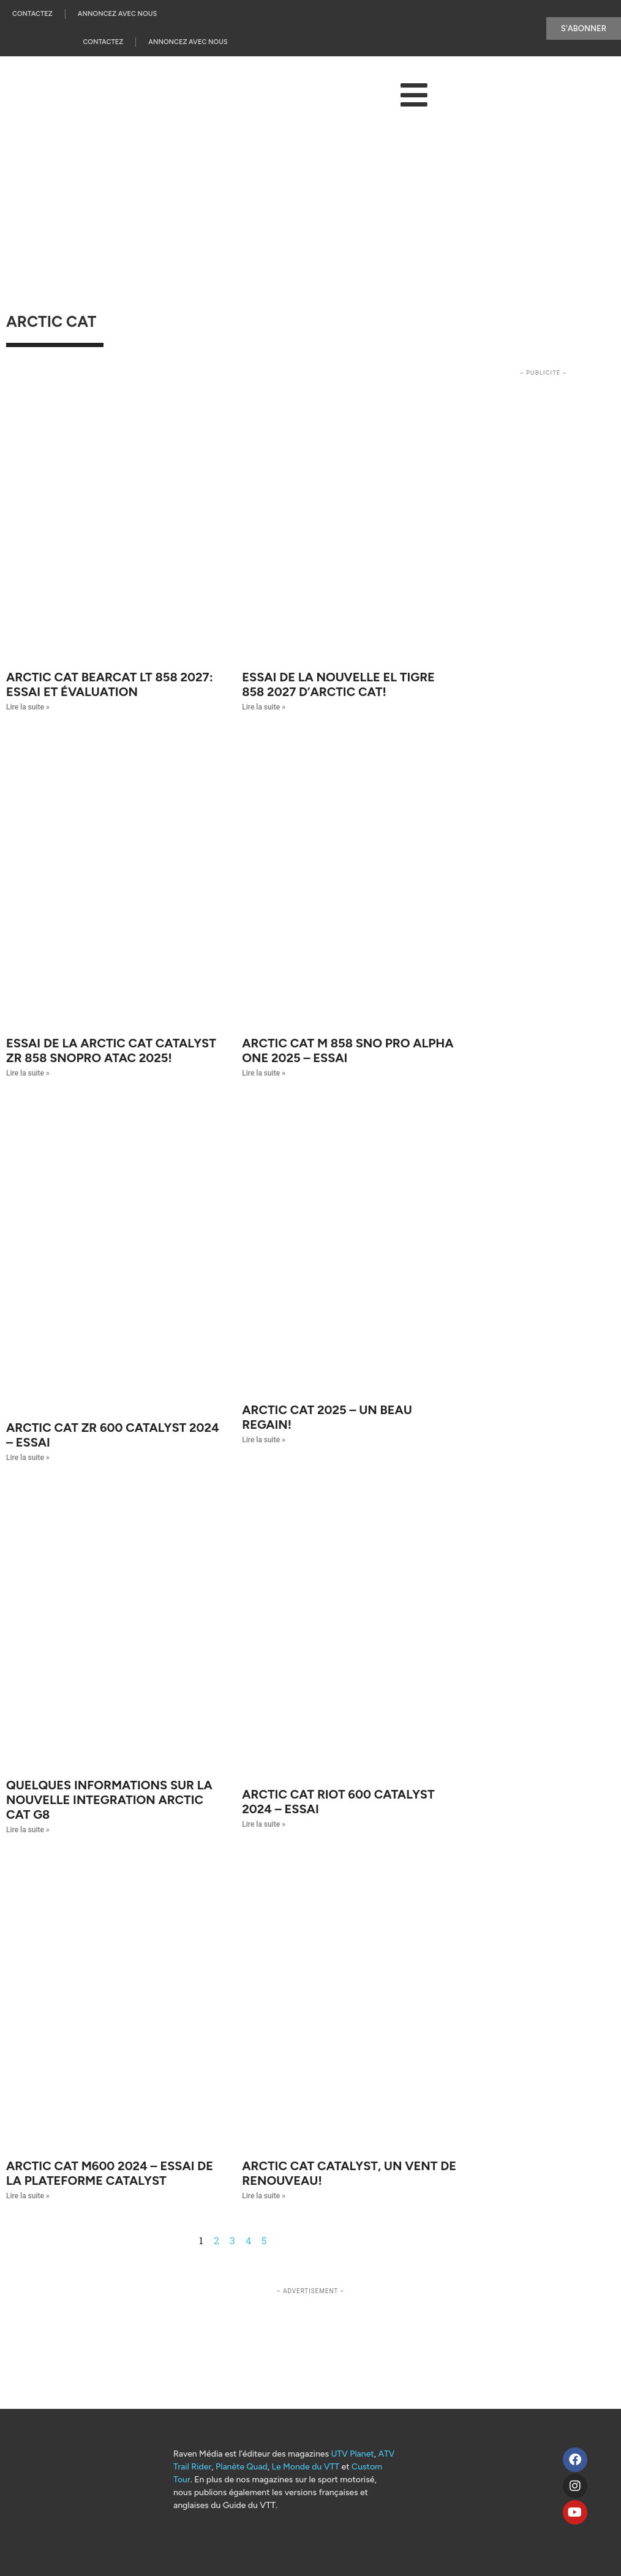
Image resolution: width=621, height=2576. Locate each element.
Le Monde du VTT (306, 2467)
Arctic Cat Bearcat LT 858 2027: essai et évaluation (109, 684)
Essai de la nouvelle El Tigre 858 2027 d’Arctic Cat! (338, 684)
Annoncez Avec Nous (117, 14)
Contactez (32, 14)
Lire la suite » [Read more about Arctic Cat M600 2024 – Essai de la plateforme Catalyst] (28, 2196)
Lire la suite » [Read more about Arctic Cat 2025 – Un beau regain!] (263, 1440)
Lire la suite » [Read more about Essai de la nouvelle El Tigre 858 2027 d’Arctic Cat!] (263, 707)
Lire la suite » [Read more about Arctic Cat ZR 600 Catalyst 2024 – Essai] (28, 1457)
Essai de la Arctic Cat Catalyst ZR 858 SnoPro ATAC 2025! (111, 1050)
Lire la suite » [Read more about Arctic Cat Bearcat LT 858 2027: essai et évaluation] (28, 707)
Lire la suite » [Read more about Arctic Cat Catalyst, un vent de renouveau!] (263, 2196)
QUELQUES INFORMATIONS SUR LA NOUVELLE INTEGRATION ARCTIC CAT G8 (109, 1800)
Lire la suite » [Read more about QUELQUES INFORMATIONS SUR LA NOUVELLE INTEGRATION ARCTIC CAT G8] (28, 1829)
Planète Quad (242, 2467)
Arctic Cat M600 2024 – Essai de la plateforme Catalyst (109, 2173)
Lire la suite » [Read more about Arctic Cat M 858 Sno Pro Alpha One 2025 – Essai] (263, 1073)
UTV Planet (352, 2454)
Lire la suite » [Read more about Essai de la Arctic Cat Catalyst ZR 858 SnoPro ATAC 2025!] (28, 1073)
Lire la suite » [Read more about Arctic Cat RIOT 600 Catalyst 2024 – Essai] (263, 1824)
